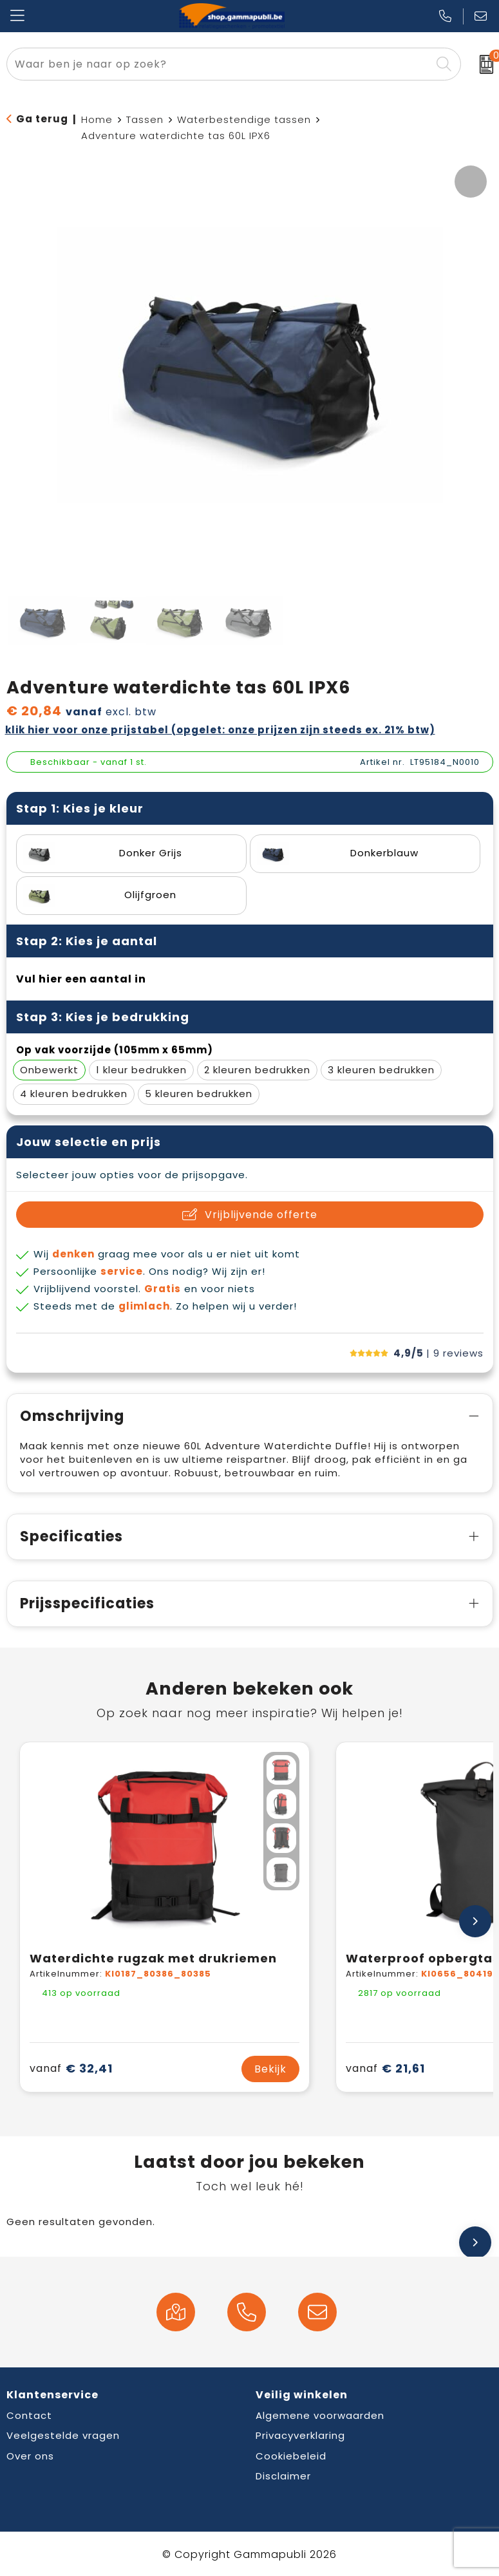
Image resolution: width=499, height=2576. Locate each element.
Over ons (30, 2456)
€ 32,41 (71, 2068)
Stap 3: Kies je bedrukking (102, 1017)
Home (97, 119)
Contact (29, 2415)
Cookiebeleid (291, 2456)
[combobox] (218, 64)
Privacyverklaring (300, 2435)
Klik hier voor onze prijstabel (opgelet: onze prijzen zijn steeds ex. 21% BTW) (220, 730)
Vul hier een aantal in (81, 979)
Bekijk (270, 2069)
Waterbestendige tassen (244, 119)
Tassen (145, 119)
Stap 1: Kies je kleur (80, 808)
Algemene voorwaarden (320, 2415)
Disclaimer (283, 2476)
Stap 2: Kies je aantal (86, 941)
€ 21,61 (385, 2068)
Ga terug (42, 119)
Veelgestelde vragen (63, 2435)
